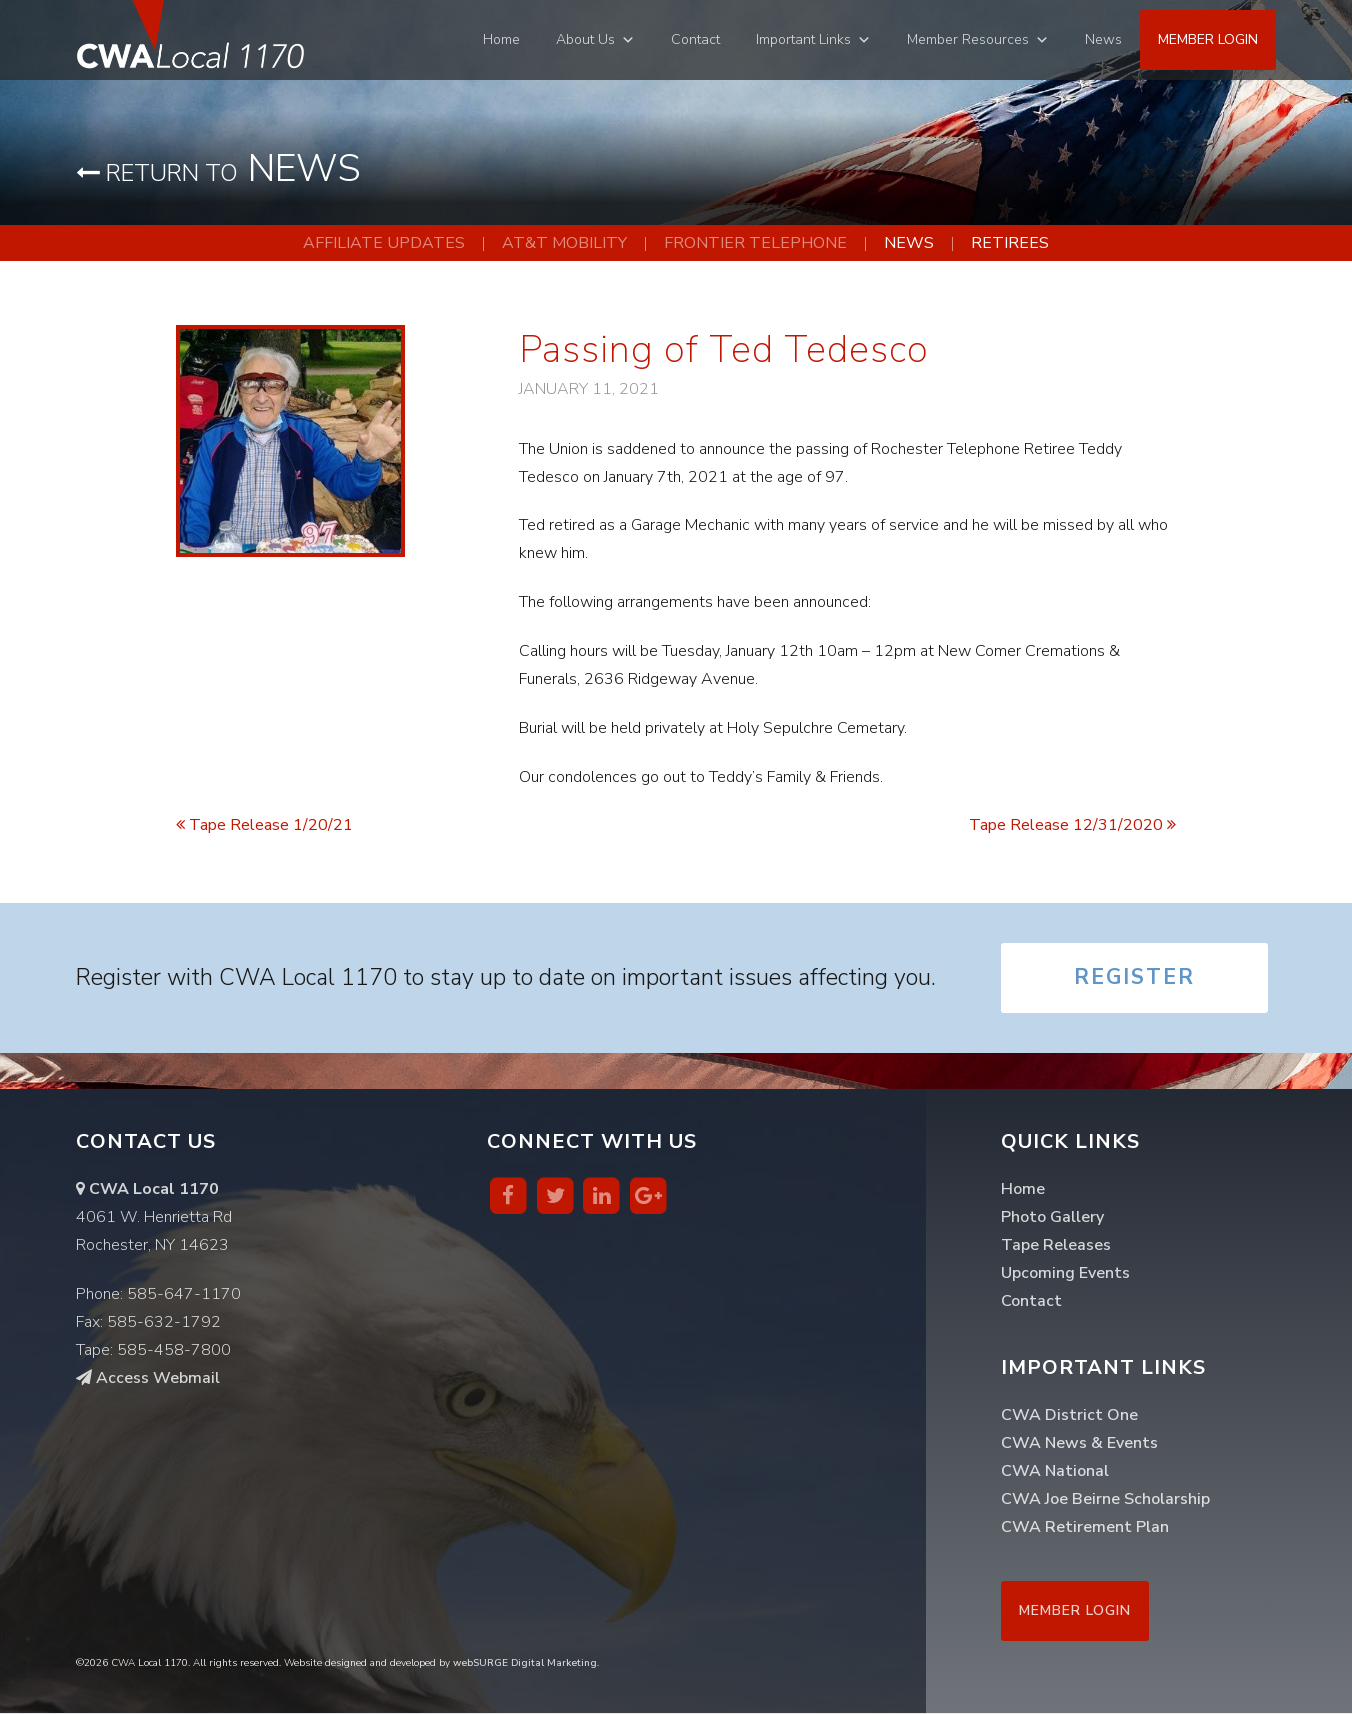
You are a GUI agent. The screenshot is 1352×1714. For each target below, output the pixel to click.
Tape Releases (1056, 1246)
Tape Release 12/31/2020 (1072, 825)
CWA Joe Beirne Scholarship (1105, 1500)
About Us (585, 39)
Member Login (1208, 39)
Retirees (1010, 243)
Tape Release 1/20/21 (264, 825)
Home (501, 39)
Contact (695, 39)
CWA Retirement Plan (1085, 1528)
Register (1134, 979)
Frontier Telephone (755, 243)
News (1103, 39)
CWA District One (1069, 1416)
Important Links (803, 39)
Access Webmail (148, 1379)
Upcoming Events (1065, 1274)
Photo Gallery (1052, 1218)
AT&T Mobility (564, 243)
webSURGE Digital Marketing (525, 1664)
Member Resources (968, 39)
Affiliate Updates (384, 243)
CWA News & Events (1079, 1444)
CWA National (1055, 1472)
